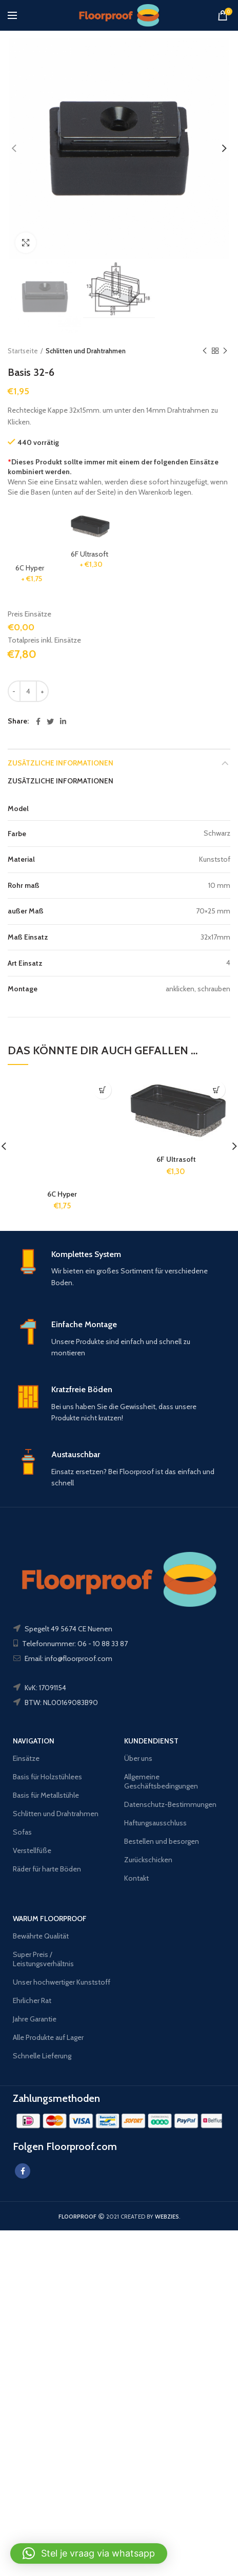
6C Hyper (62, 1194)
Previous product (205, 351)
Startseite (23, 351)
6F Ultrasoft (176, 1159)
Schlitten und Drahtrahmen (86, 351)
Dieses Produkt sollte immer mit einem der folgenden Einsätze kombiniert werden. (113, 467)
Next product (225, 351)
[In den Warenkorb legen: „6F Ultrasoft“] (216, 1090)
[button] (88, 2553)
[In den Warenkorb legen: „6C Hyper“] (102, 1090)
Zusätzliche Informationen (60, 763)
